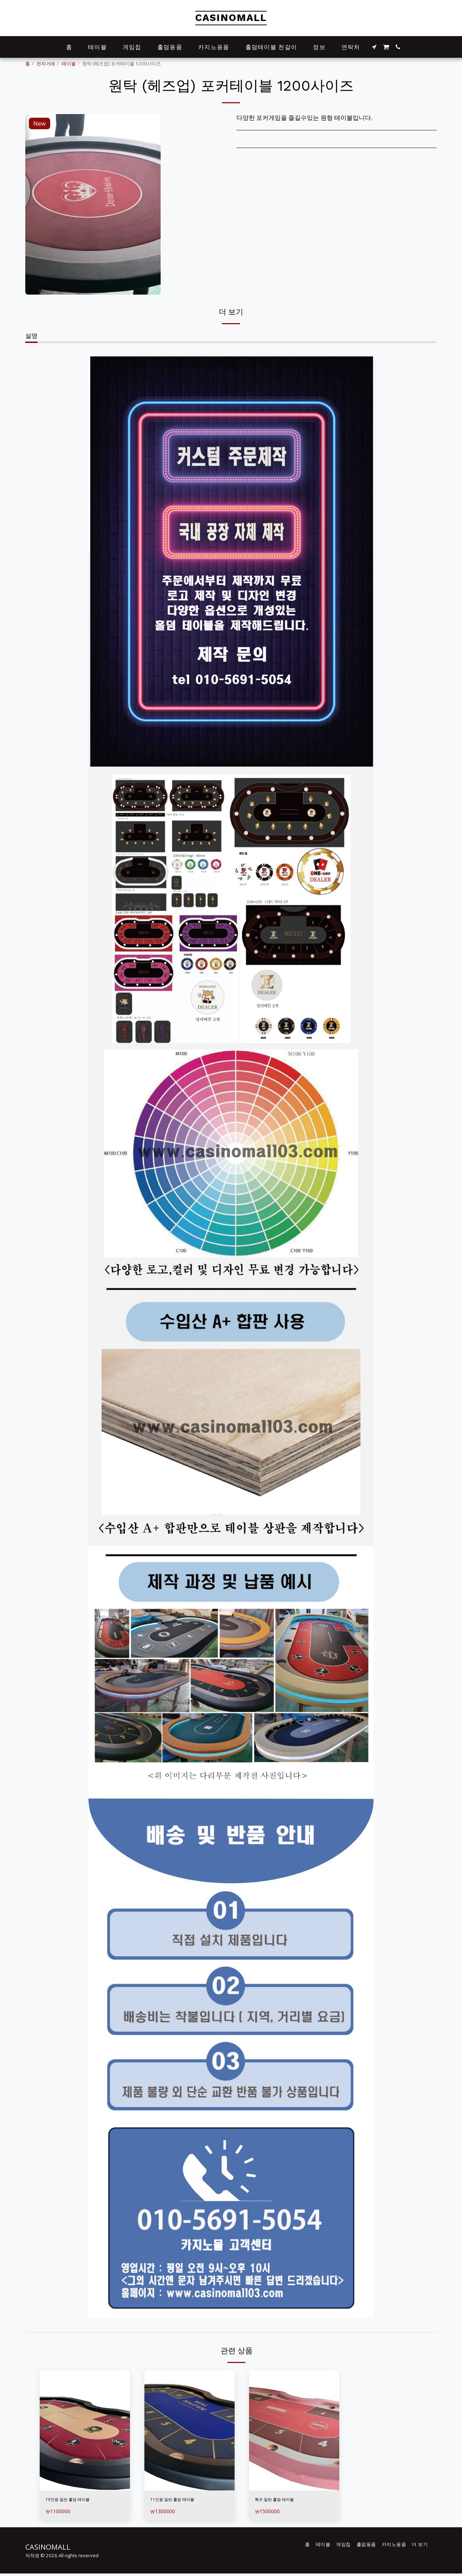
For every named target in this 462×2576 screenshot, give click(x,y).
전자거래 (45, 63)
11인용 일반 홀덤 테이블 (183, 2500)
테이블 (69, 63)
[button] (374, 47)
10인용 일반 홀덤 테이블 (78, 2500)
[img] (85, 2430)
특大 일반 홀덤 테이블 (284, 2500)
